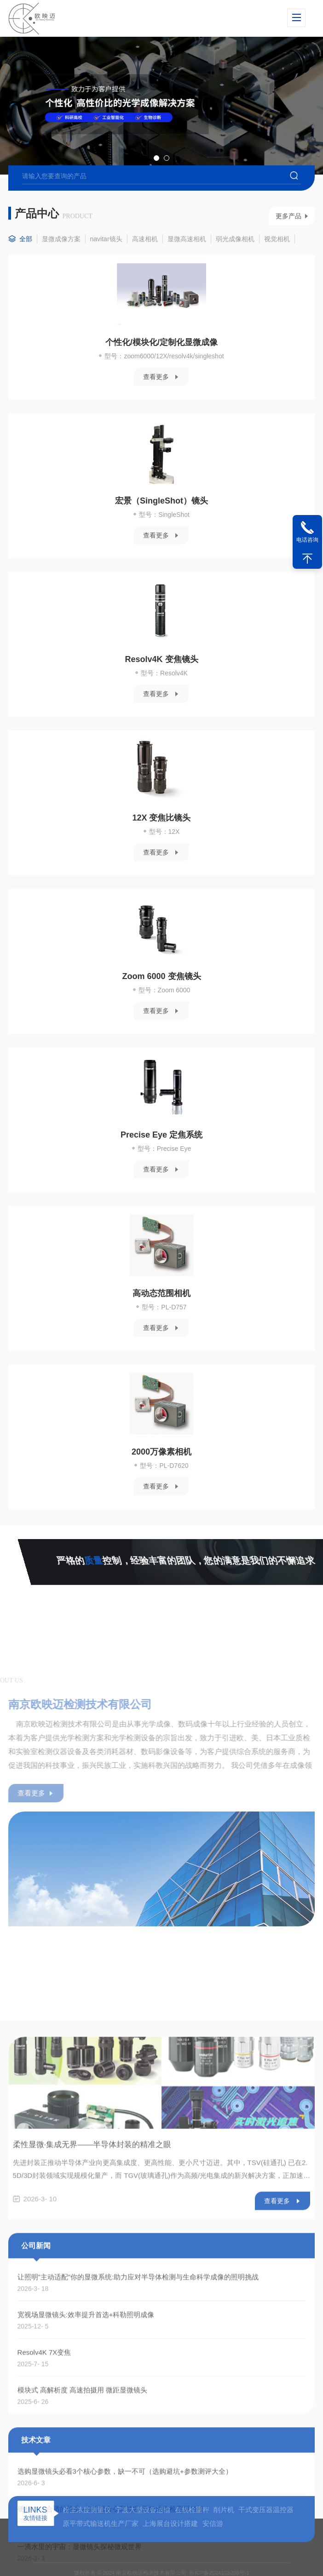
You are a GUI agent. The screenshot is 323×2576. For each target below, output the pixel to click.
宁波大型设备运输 (142, 2536)
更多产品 (288, 243)
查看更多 (149, 404)
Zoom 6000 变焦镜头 (155, 1003)
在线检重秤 (192, 2536)
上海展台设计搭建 (170, 2550)
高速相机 (145, 266)
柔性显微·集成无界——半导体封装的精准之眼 (92, 2369)
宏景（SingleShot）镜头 (155, 527)
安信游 (212, 2550)
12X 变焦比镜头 (155, 844)
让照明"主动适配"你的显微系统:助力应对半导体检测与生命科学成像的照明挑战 (138, 2501)
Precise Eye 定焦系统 (155, 1161)
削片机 (223, 2536)
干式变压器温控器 (266, 2536)
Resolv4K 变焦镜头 (155, 686)
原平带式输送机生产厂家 (100, 2550)
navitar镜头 (106, 266)
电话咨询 (307, 540)
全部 (25, 266)
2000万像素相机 (155, 1478)
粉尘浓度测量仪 (87, 2536)
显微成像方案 (61, 266)
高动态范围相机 (155, 1320)
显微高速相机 (186, 266)
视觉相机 (277, 266)
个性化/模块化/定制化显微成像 (155, 369)
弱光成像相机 (235, 266)
